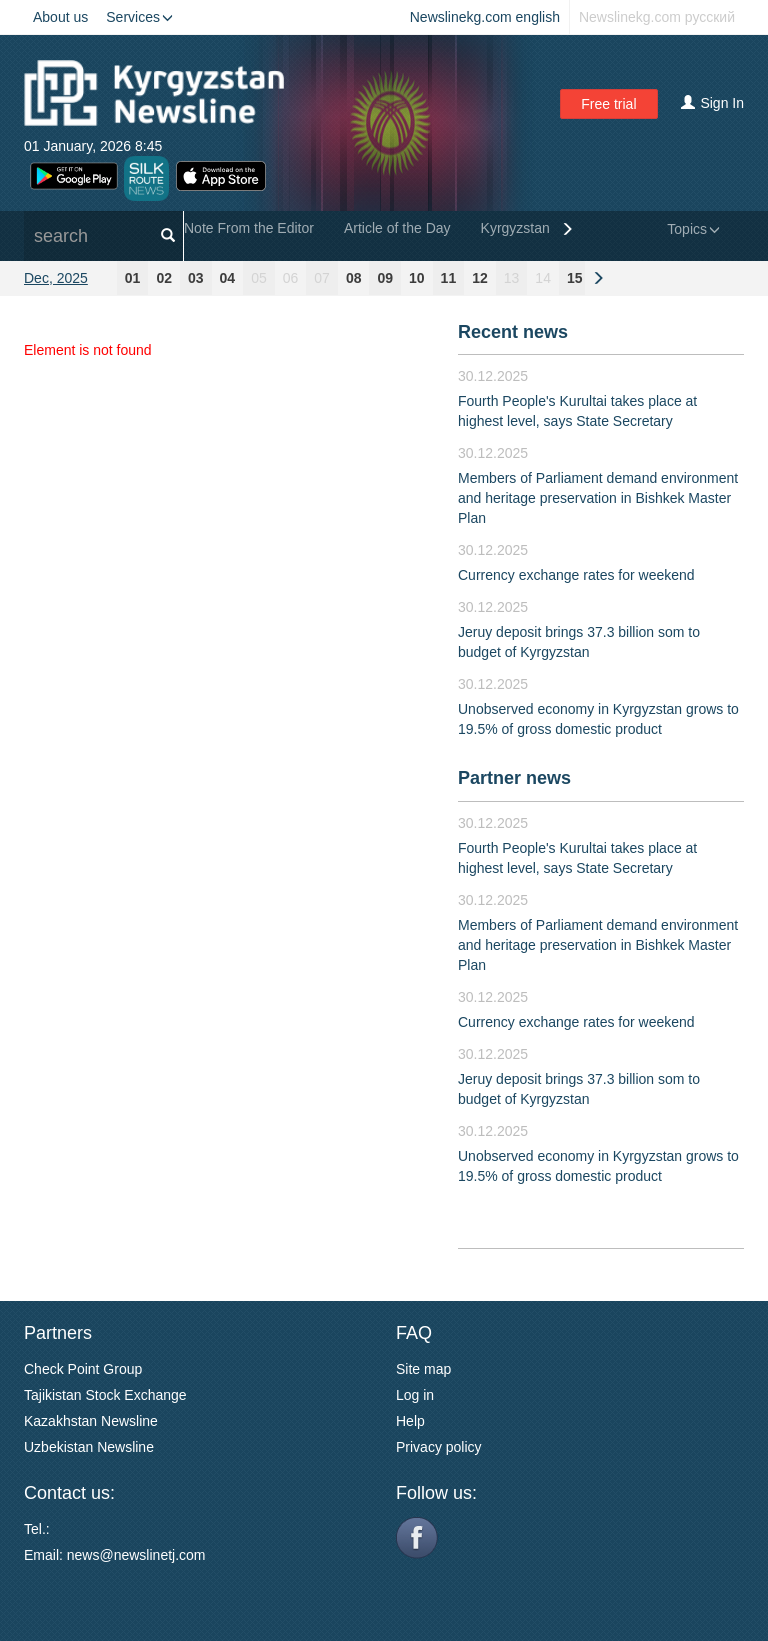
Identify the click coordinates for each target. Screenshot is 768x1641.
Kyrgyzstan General (542, 228)
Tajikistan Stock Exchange (105, 1395)
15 (575, 278)
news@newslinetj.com (136, 1555)
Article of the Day (397, 228)
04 (228, 278)
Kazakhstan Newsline (91, 1421)
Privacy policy (439, 1447)
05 (259, 278)
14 (543, 278)
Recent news (513, 332)
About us (60, 17)
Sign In (712, 103)
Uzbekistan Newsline (89, 1447)
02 (164, 278)
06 (291, 278)
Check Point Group (83, 1369)
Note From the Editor (249, 228)
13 (512, 278)
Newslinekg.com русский (657, 17)
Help (410, 1421)
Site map (423, 1369)
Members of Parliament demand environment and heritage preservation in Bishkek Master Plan (598, 498)
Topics (693, 229)
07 (322, 278)
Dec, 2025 (56, 278)
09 (385, 278)
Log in (415, 1395)
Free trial (608, 104)
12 (480, 278)
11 (449, 278)
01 (133, 278)
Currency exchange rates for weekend (576, 575)
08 (354, 278)
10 (417, 278)
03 (196, 278)
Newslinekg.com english (485, 17)
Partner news (514, 778)
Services (139, 17)
